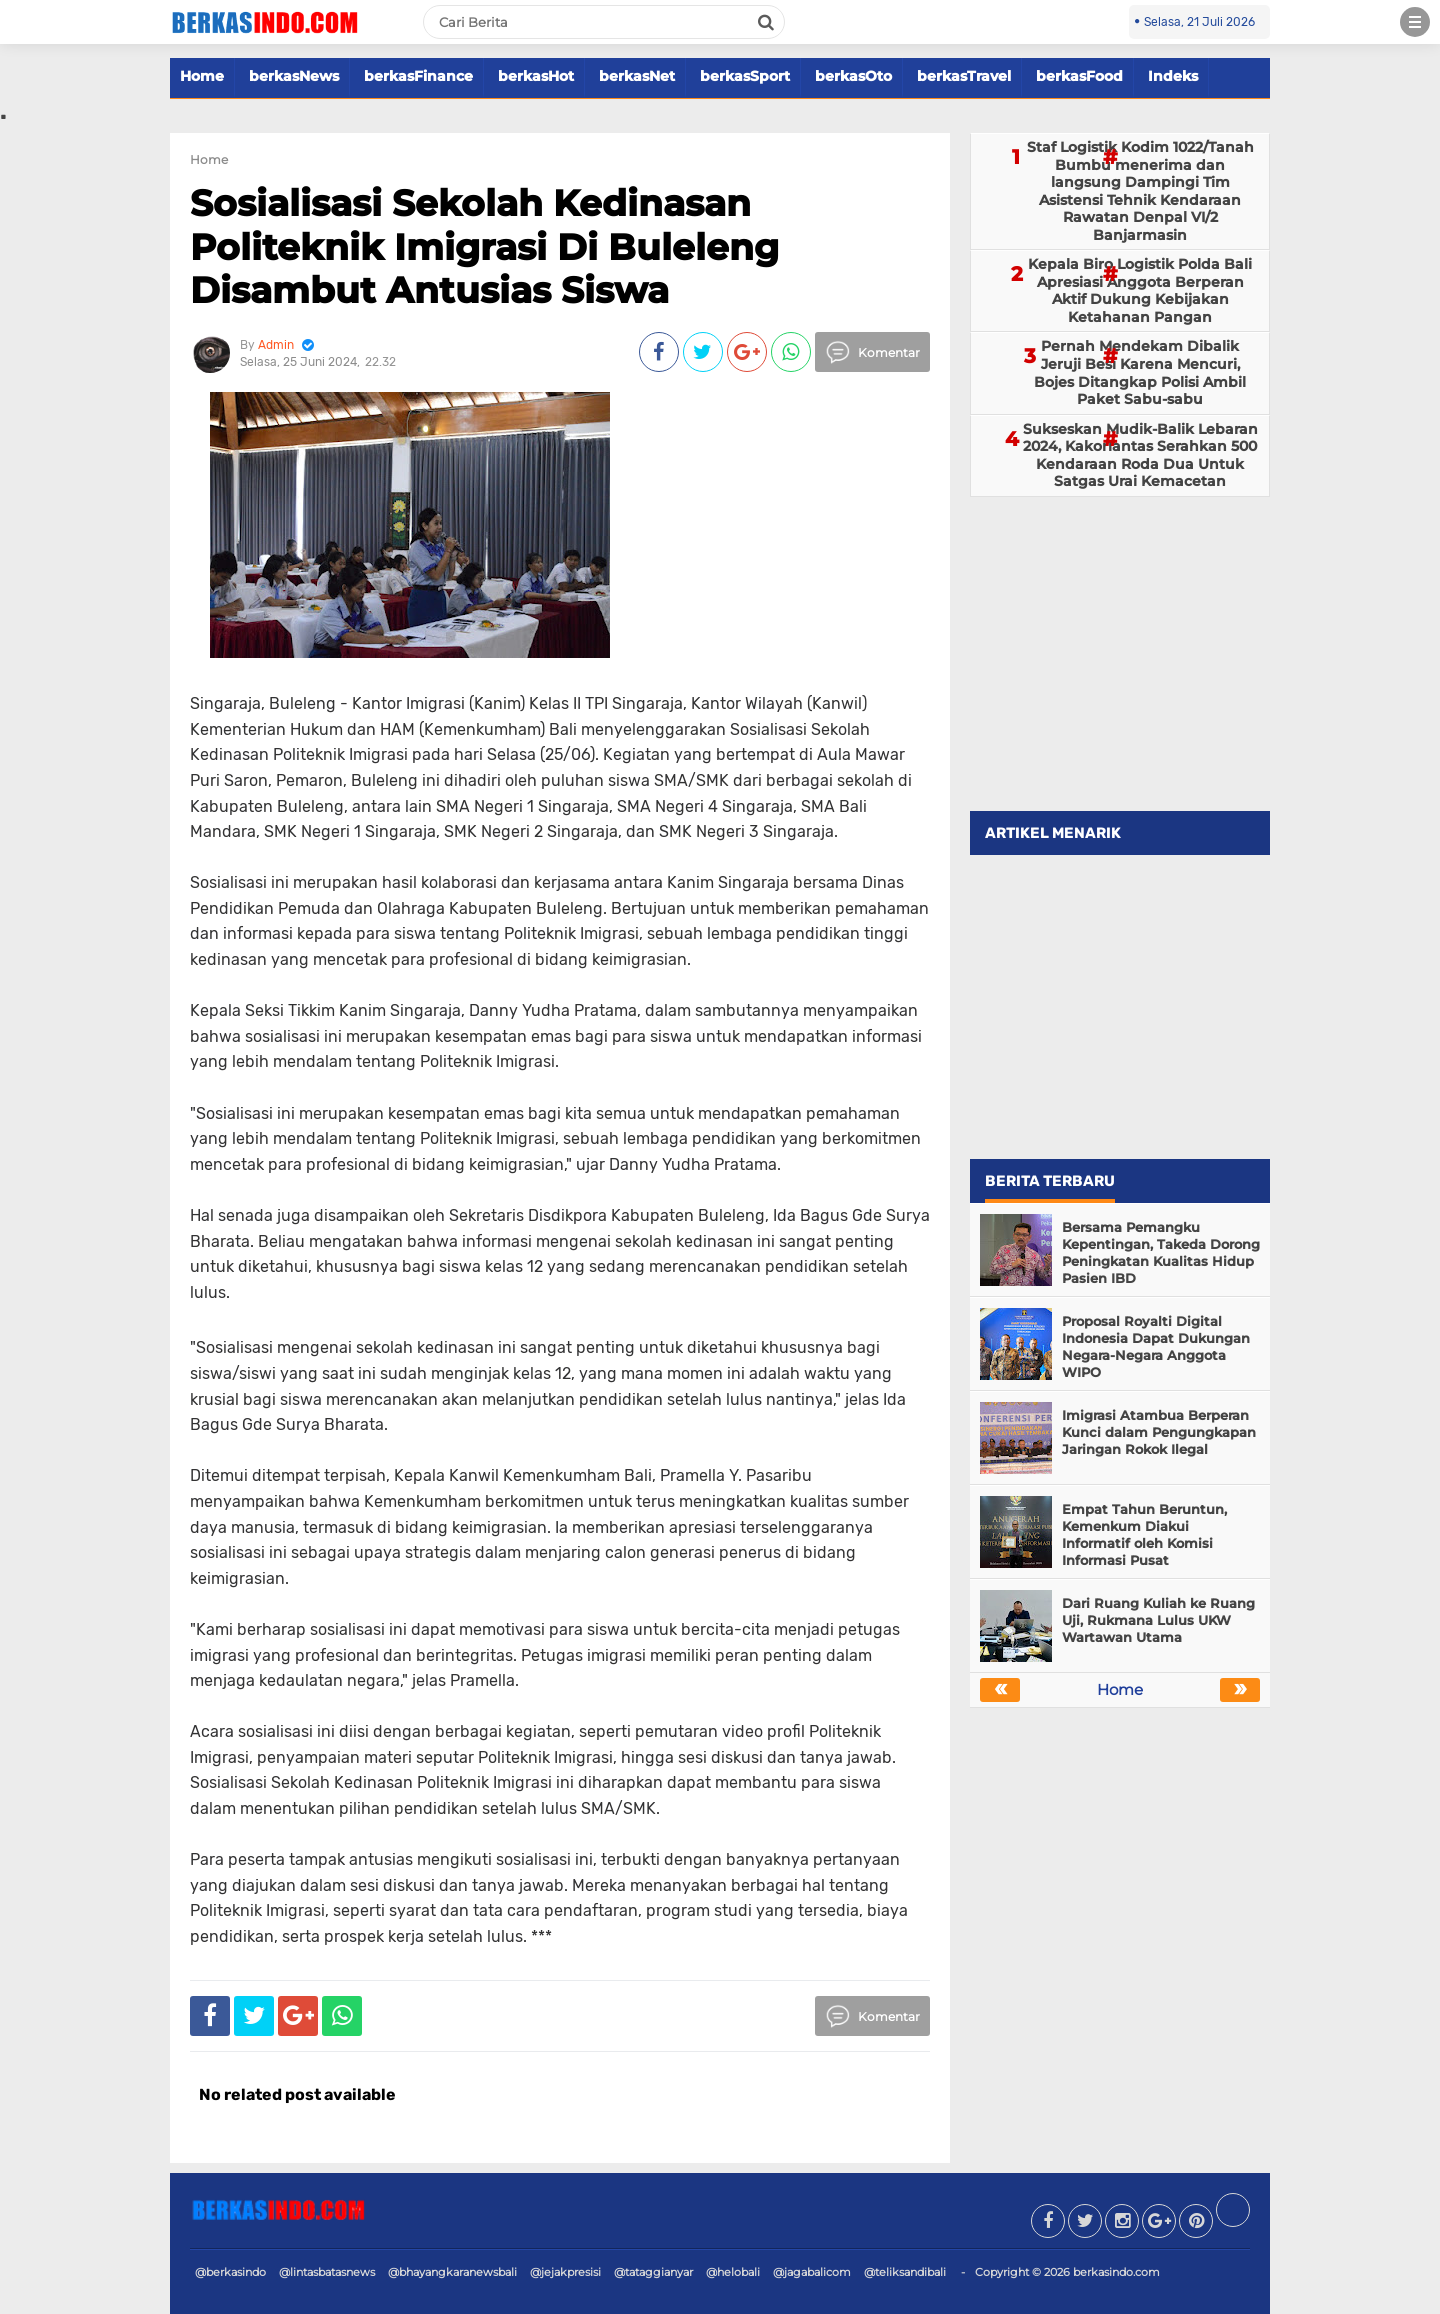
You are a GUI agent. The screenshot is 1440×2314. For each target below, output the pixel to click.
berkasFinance (418, 76)
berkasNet (637, 76)
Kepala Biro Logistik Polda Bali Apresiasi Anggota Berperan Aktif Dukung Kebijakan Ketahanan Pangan (1140, 290)
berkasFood (1079, 76)
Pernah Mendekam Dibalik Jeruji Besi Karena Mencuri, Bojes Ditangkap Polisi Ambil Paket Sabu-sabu (1140, 372)
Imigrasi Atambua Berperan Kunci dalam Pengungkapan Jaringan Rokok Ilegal (1159, 1432)
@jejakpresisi (565, 2272)
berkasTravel (964, 76)
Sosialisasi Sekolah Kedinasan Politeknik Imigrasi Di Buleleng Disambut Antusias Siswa (484, 246)
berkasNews (294, 76)
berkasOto (853, 76)
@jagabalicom (812, 2272)
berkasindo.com (1116, 2272)
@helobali (733, 2272)
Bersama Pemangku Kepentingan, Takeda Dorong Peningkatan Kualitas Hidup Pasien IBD (1161, 1252)
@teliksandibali (905, 2272)
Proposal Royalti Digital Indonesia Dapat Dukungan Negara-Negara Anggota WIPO (1156, 1346)
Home (202, 76)
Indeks (1173, 76)
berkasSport (745, 76)
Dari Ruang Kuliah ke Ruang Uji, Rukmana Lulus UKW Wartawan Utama (1158, 1620)
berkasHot (536, 76)
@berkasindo (230, 2272)
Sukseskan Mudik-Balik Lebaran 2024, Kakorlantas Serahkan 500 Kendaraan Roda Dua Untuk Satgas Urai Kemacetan (1140, 455)
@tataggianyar (653, 2272)
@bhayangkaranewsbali (452, 2272)
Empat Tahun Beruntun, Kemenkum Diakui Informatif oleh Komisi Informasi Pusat (1144, 1534)
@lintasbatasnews (327, 2272)
